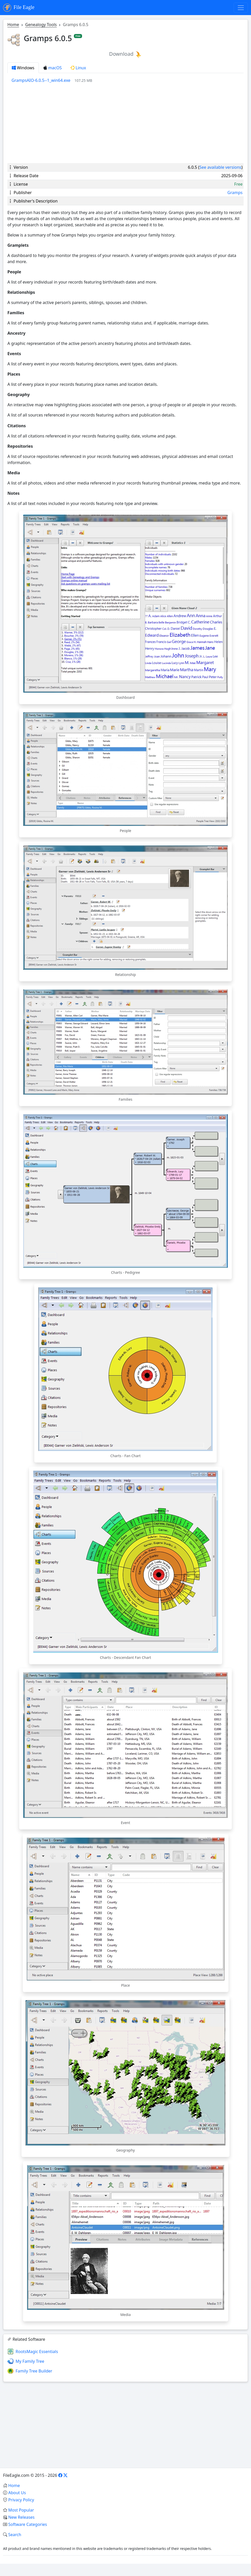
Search (14, 2534)
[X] (65, 2475)
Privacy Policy (21, 2500)
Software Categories (27, 2524)
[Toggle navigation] (241, 8)
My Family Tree (30, 2361)
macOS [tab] (52, 68)
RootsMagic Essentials (37, 2351)
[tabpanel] (128, 80)
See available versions (220, 167)
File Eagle (19, 8)
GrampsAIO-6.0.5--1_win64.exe (41, 80)
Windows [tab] (23, 68)
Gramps (235, 192)
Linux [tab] (78, 68)
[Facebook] (60, 2475)
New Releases (21, 2517)
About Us (17, 2492)
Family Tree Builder (34, 2371)
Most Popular (21, 2510)
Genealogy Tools (41, 24)
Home (13, 24)
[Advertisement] (125, 123)
